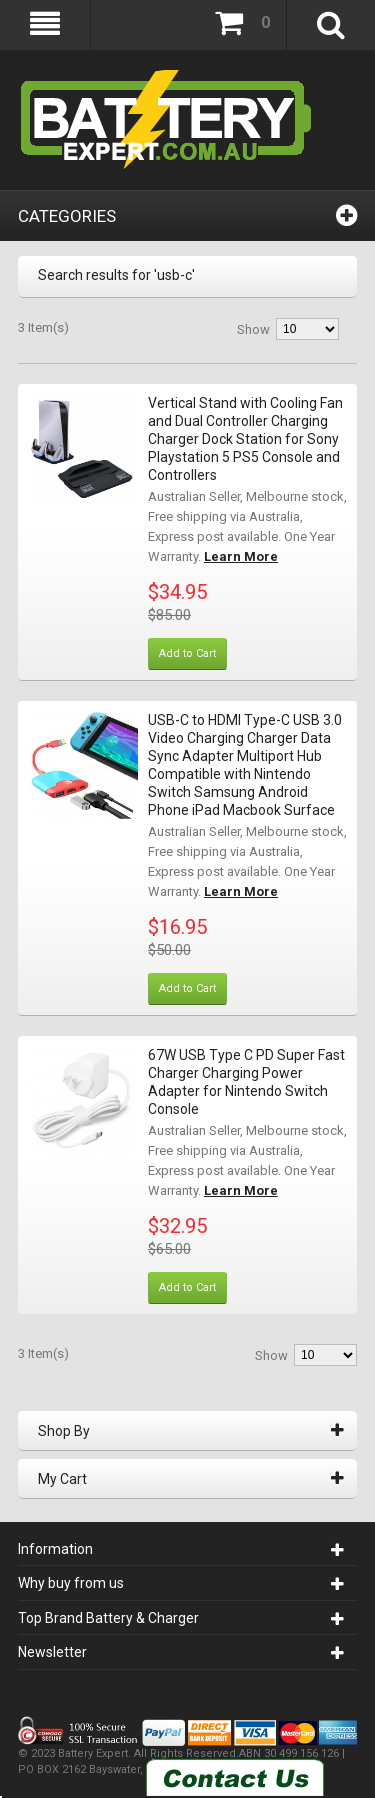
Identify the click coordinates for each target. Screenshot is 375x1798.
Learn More (241, 556)
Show (253, 329)
